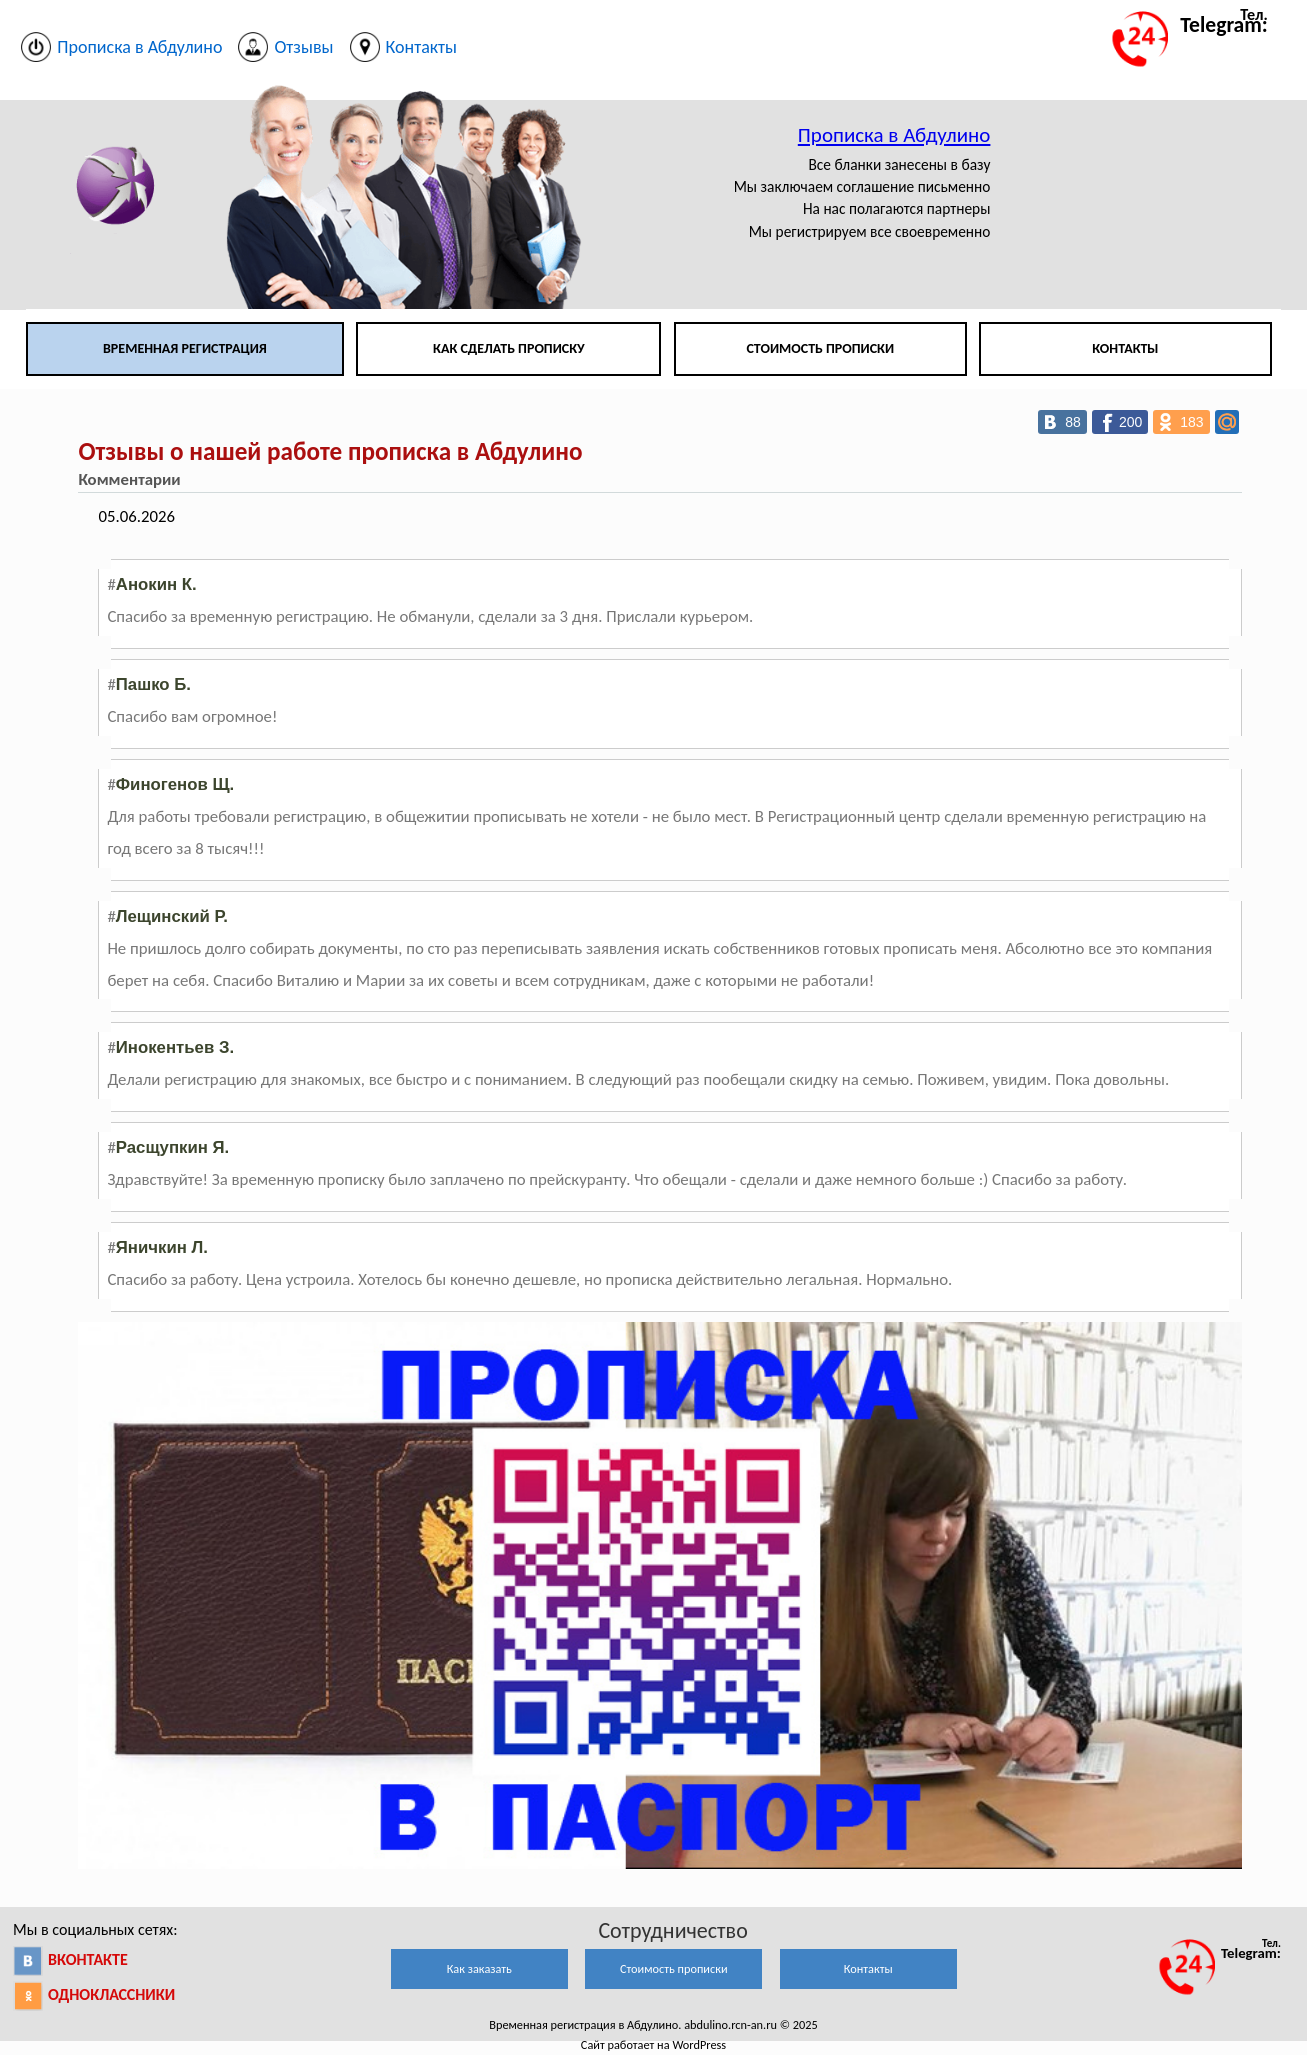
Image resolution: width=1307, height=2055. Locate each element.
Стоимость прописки (820, 348)
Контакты (1125, 348)
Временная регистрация (185, 348)
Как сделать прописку (509, 348)
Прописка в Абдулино (894, 135)
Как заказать (479, 1968)
